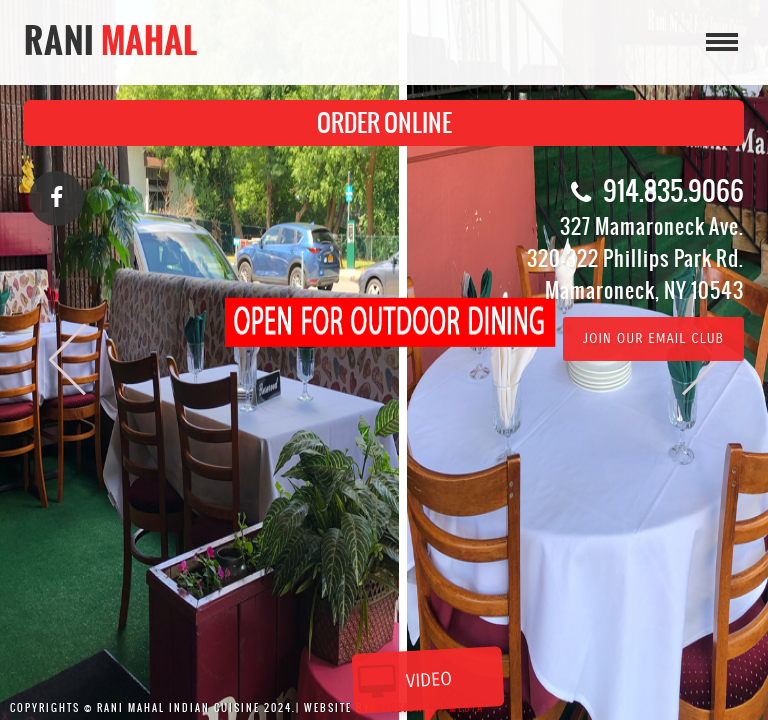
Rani (112, 40)
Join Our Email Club (653, 339)
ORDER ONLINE (384, 123)
